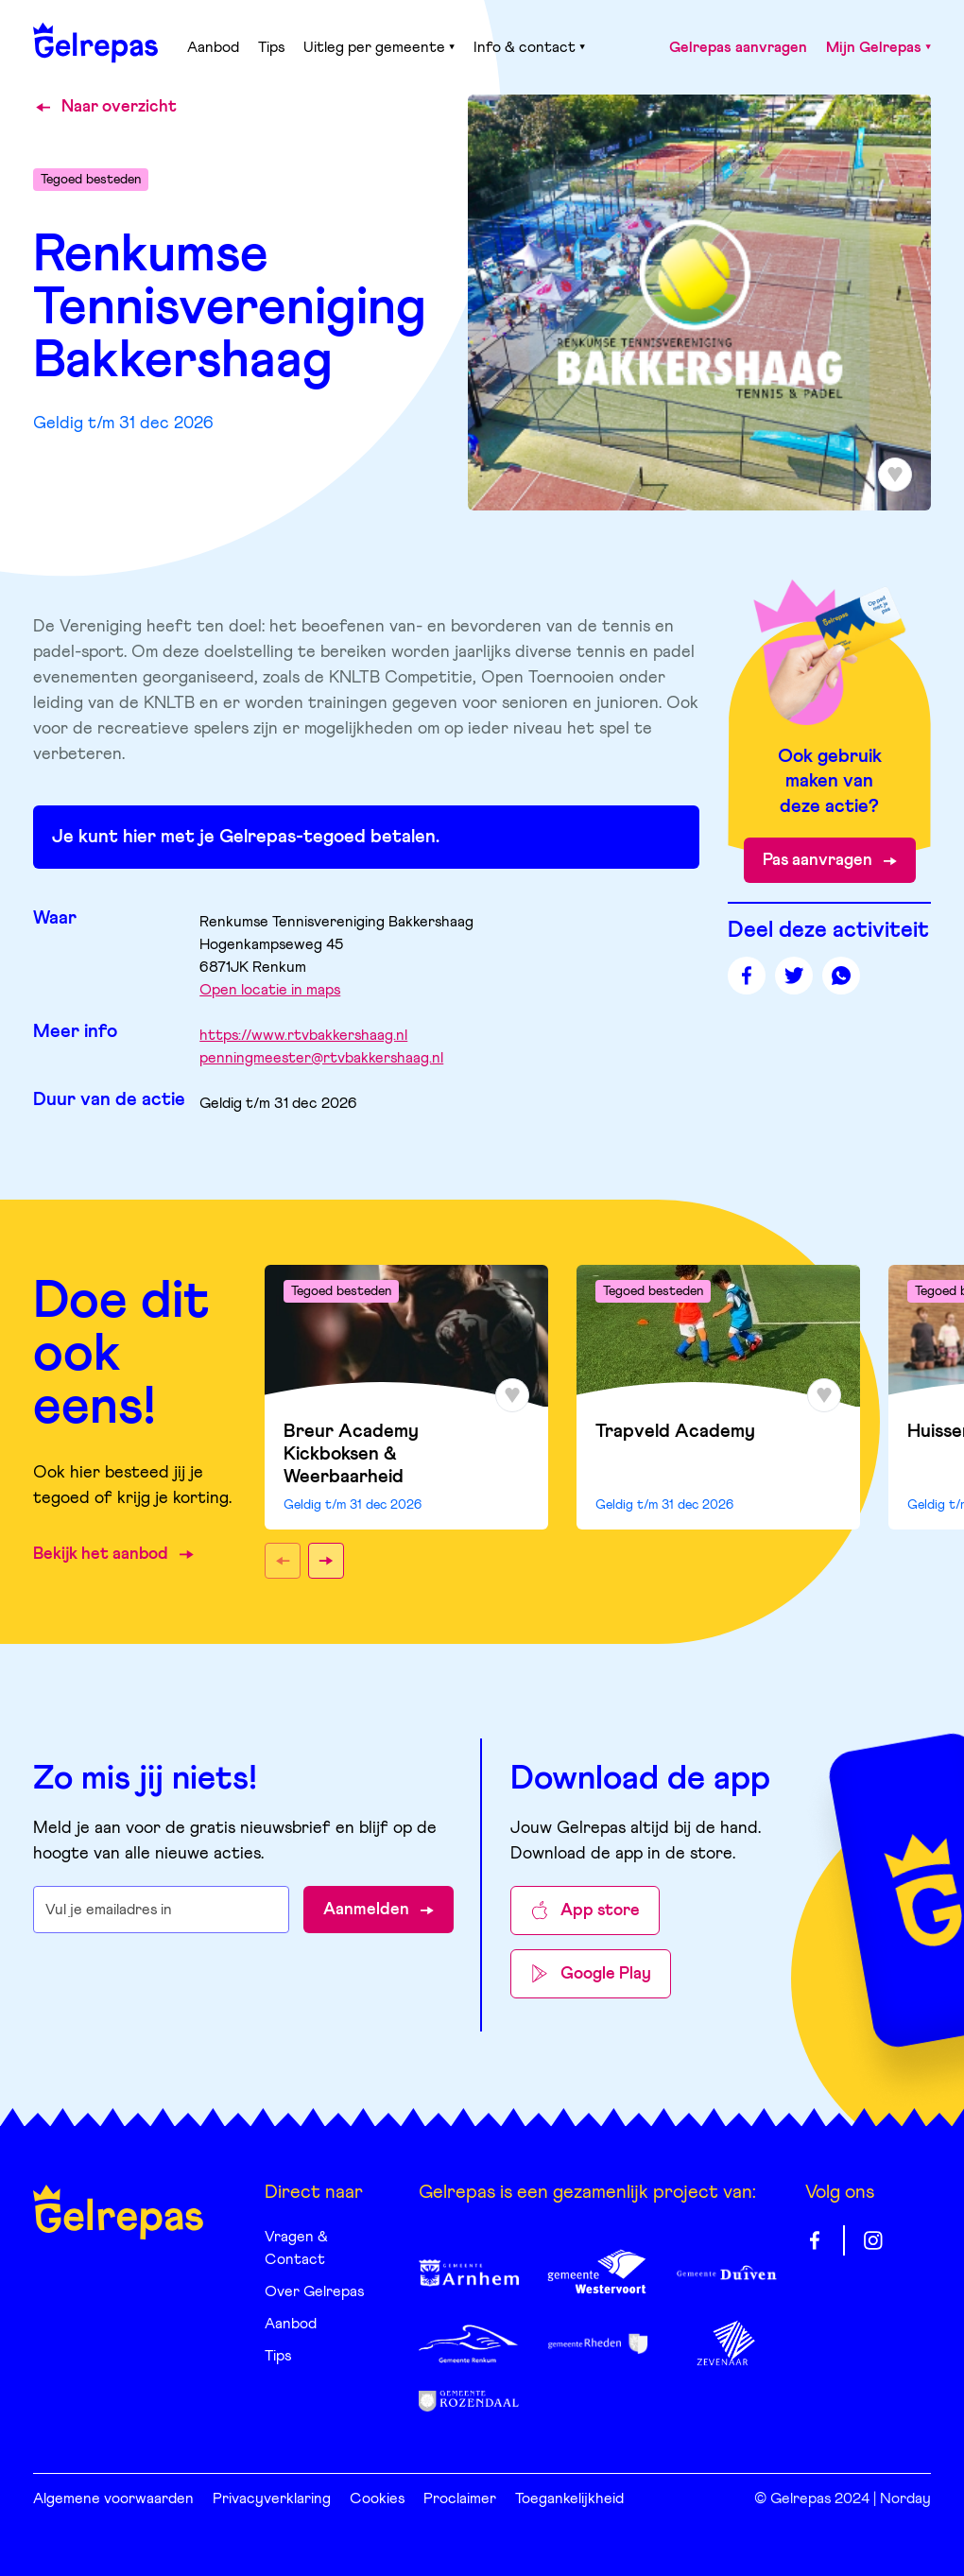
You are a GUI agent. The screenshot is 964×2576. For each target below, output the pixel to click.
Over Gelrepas (314, 2291)
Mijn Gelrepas (878, 47)
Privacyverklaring (272, 2498)
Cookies (377, 2498)
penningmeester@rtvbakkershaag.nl (321, 1057)
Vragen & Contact (296, 2248)
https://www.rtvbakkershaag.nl (303, 1035)
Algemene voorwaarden (113, 2498)
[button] (283, 1561)
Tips (271, 47)
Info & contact (529, 47)
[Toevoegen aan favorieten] (895, 475)
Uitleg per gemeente (379, 47)
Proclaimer (459, 2498)
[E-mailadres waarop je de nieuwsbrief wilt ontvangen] (161, 1909)
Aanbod (213, 47)
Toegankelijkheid (569, 2498)
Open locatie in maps (269, 989)
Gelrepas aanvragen (738, 47)
